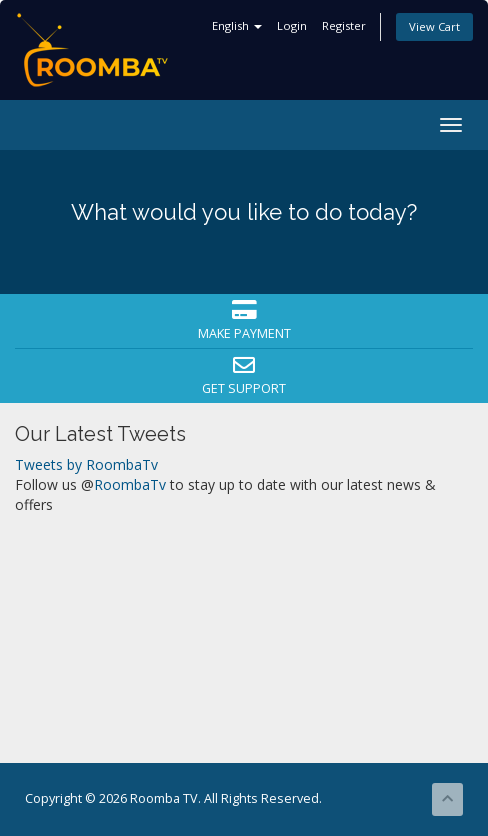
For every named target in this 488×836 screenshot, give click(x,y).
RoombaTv (130, 484)
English (237, 25)
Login (292, 25)
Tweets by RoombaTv (86, 464)
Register (344, 25)
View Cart (434, 26)
